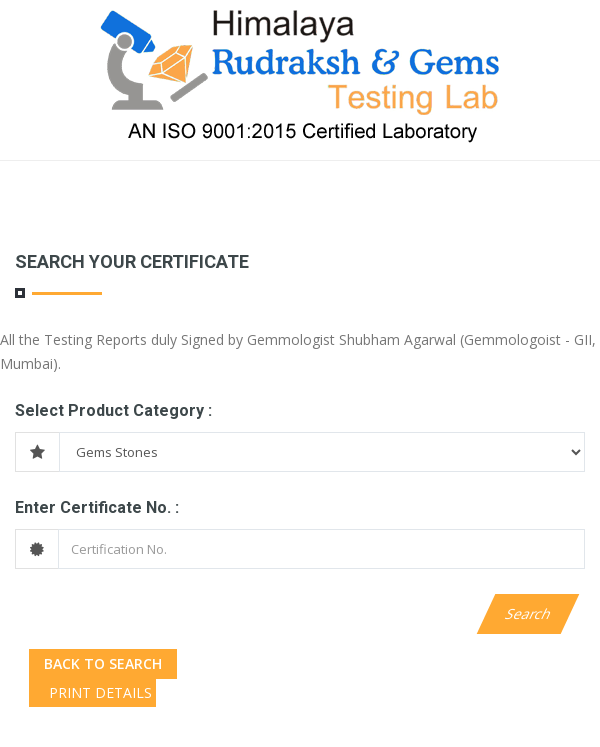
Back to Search (103, 663)
